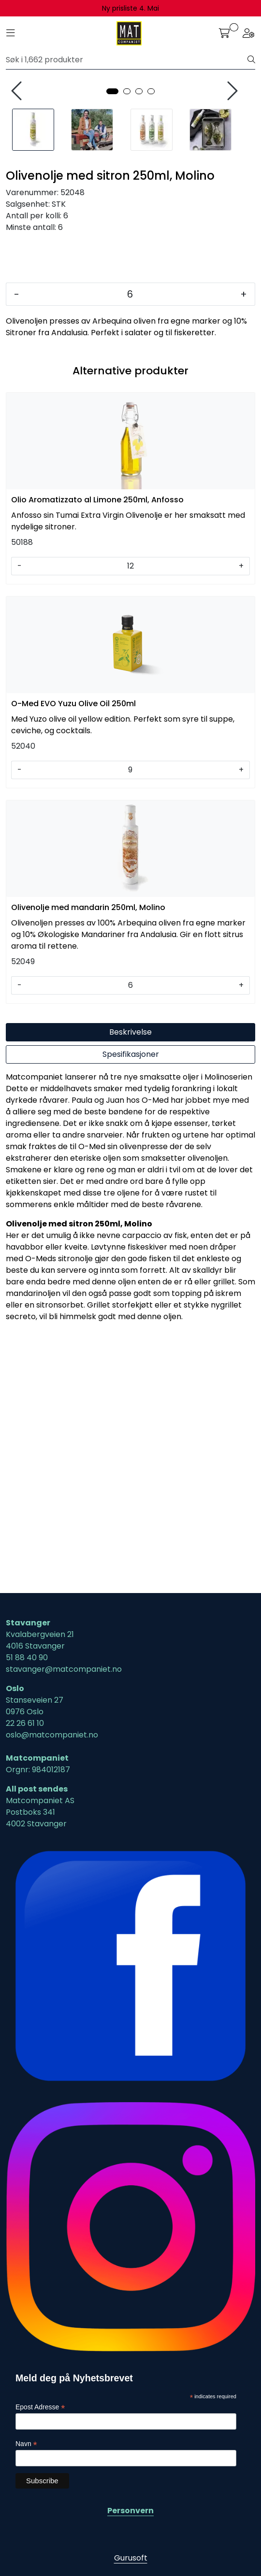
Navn (26, 2443)
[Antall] (130, 542)
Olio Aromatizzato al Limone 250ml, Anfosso (97, 747)
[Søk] (127, 60)
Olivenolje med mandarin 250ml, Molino (88, 1155)
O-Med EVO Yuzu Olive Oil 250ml (73, 951)
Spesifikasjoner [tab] (130, 1302)
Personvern (130, 2510)
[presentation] (18, 215)
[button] (112, 339)
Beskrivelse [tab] (130, 1279)
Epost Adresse (40, 2407)
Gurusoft (130, 2557)
